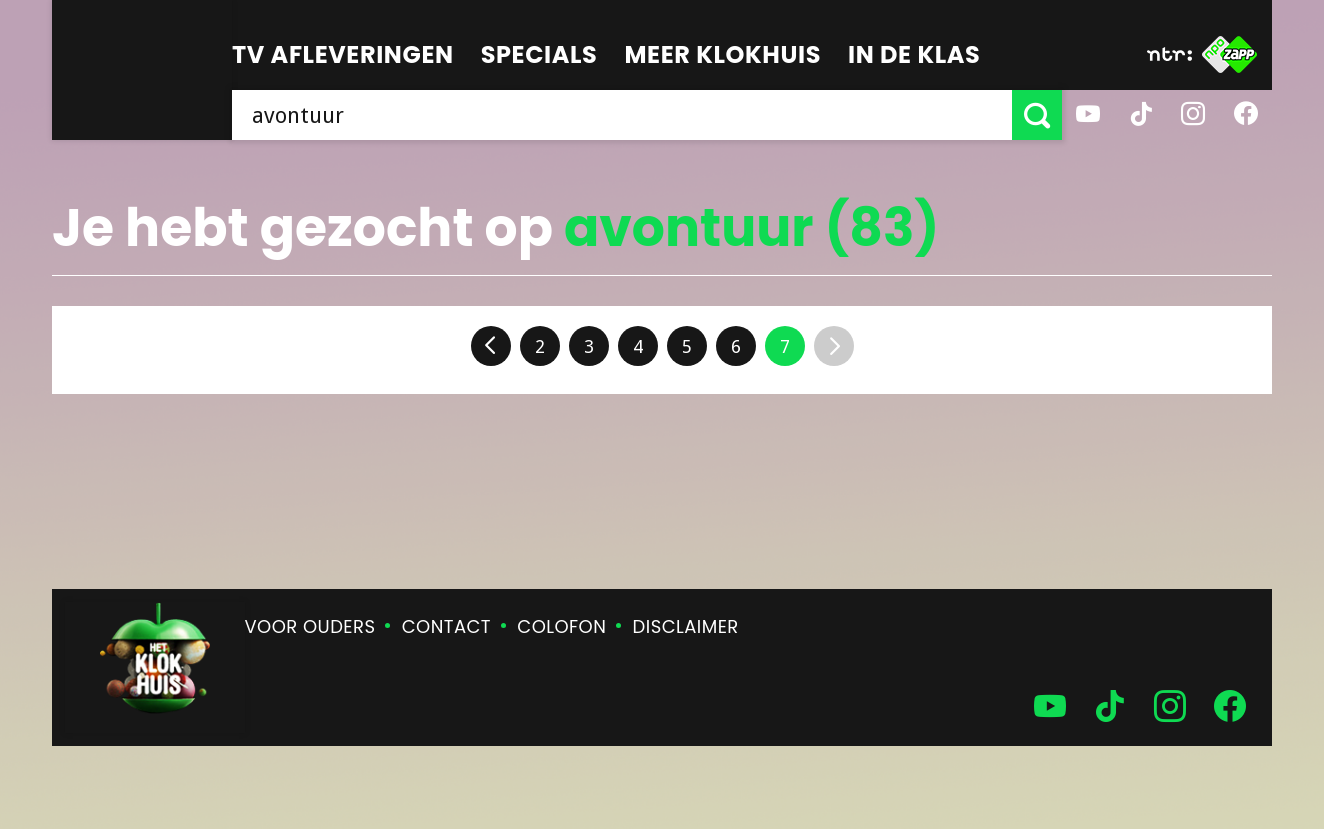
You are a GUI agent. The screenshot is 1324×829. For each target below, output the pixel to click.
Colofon (561, 626)
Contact (446, 626)
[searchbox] (622, 115)
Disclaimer (686, 626)
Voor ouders (310, 626)
